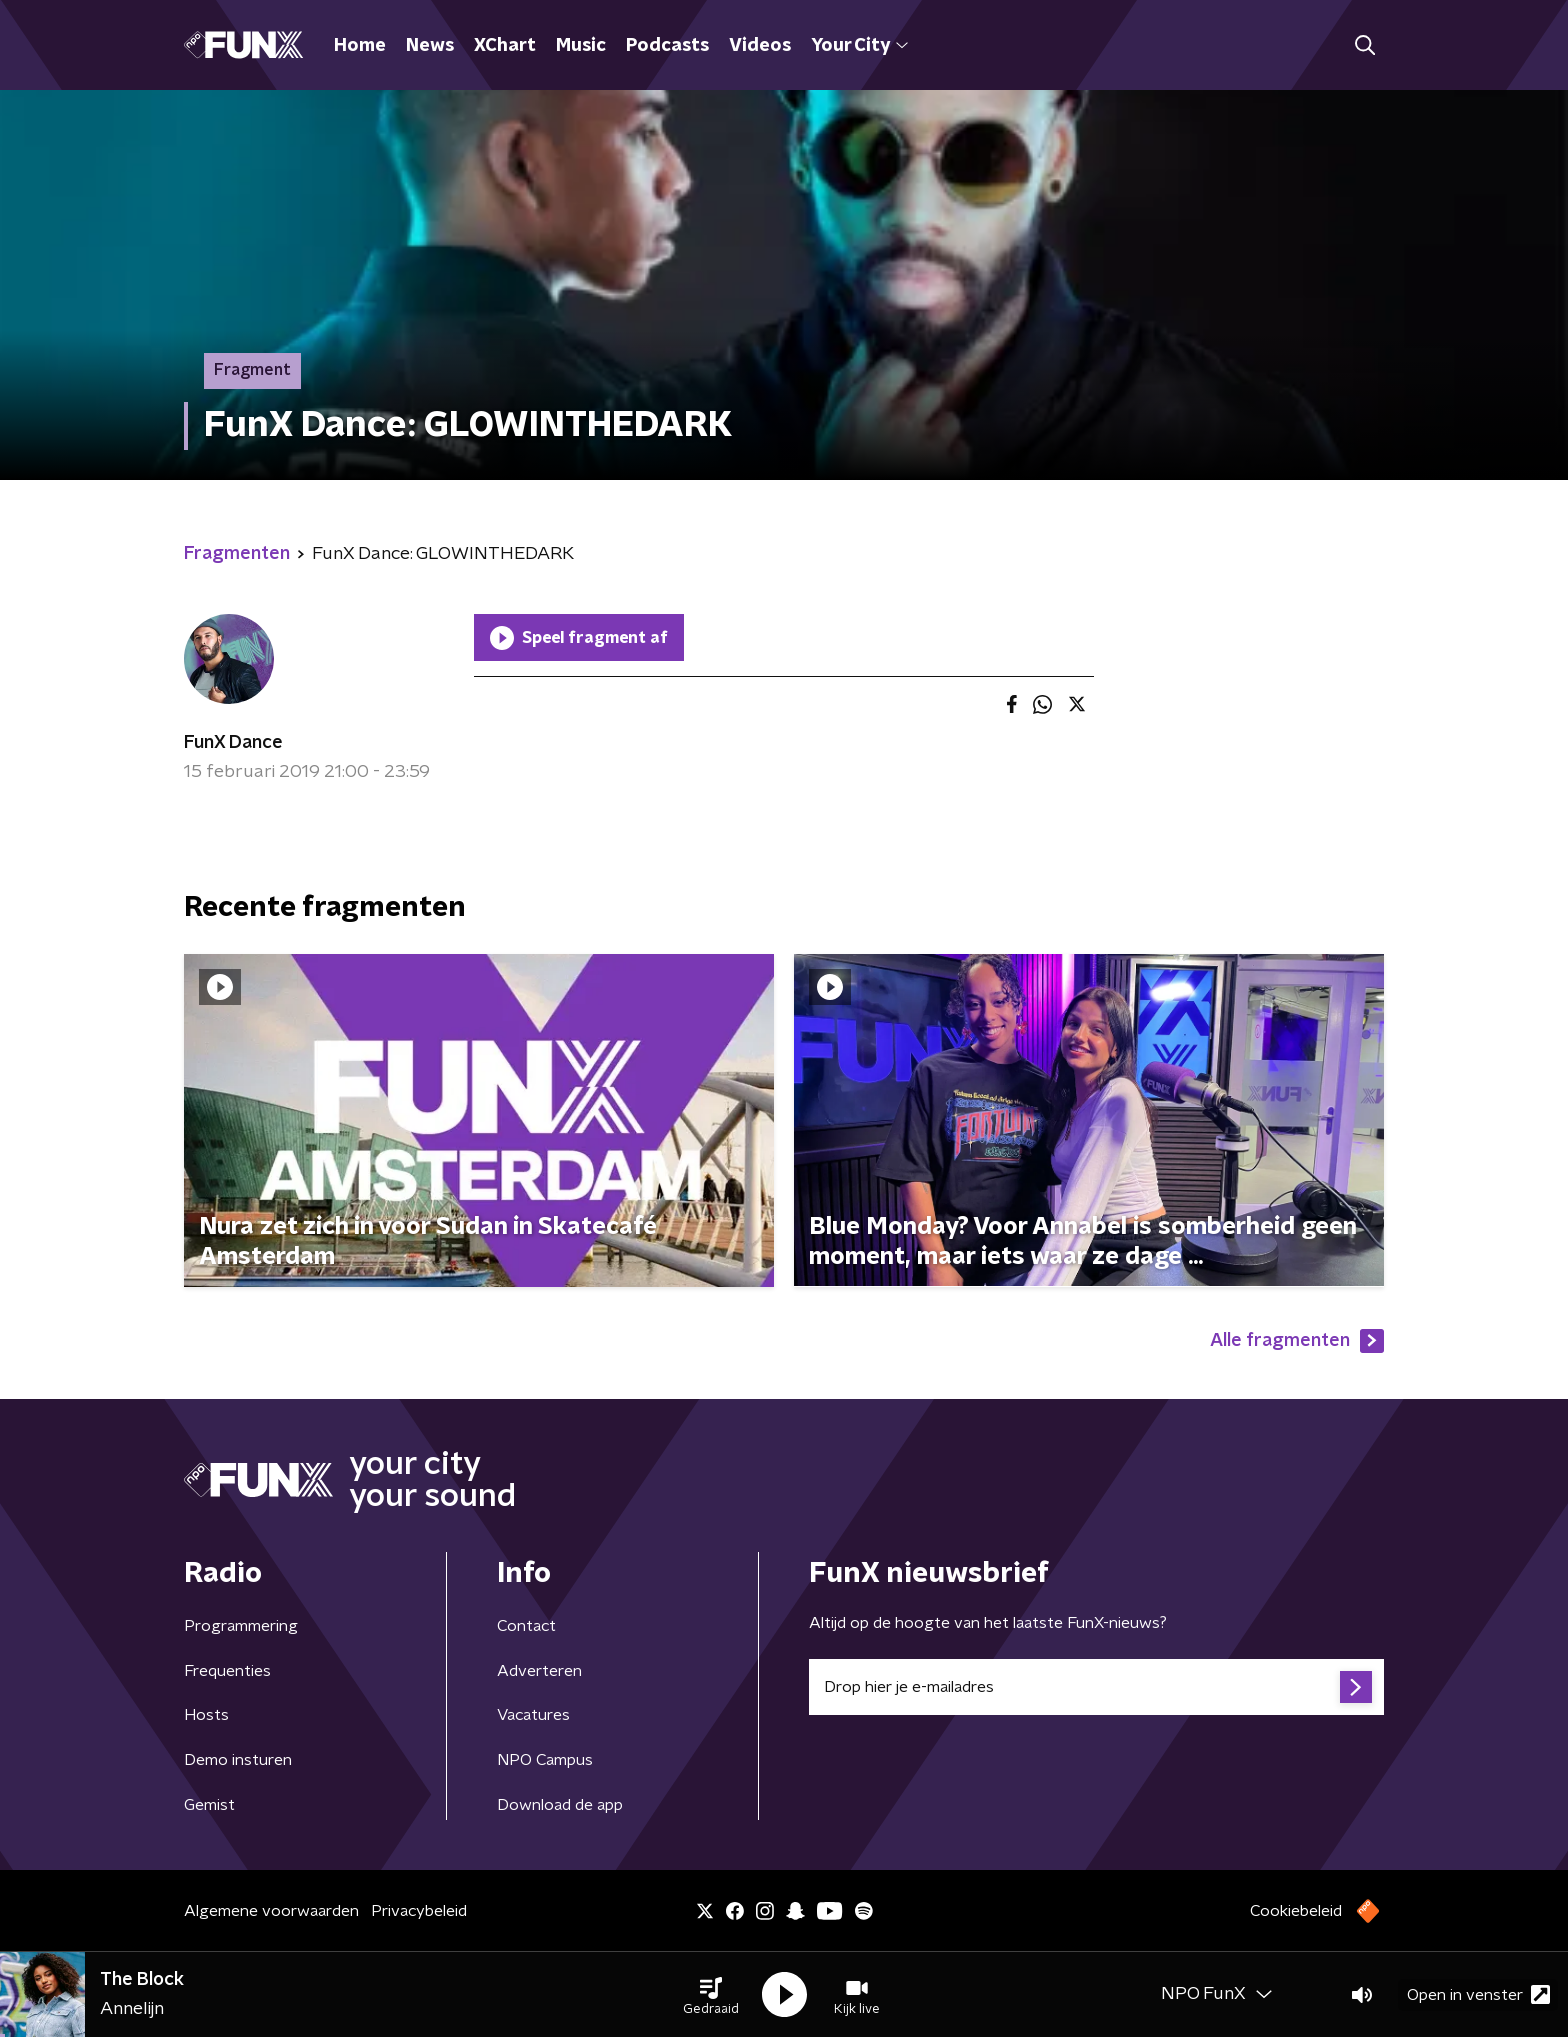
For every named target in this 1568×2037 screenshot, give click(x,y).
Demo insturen (238, 1760)
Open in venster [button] (1478, 1994)
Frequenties (227, 1671)
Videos (760, 46)
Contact (526, 1626)
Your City (859, 46)
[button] (711, 1995)
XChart (505, 46)
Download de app (560, 1805)
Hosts (206, 1715)
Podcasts (667, 46)
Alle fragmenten (1297, 1341)
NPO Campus (545, 1760)
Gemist (209, 1805)
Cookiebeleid (1296, 1911)
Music (581, 46)
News (430, 46)
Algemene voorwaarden (271, 1911)
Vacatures (533, 1715)
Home (360, 46)
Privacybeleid (419, 1911)
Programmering (241, 1626)
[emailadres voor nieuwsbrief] (1096, 1687)
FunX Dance (233, 743)
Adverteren (539, 1671)
